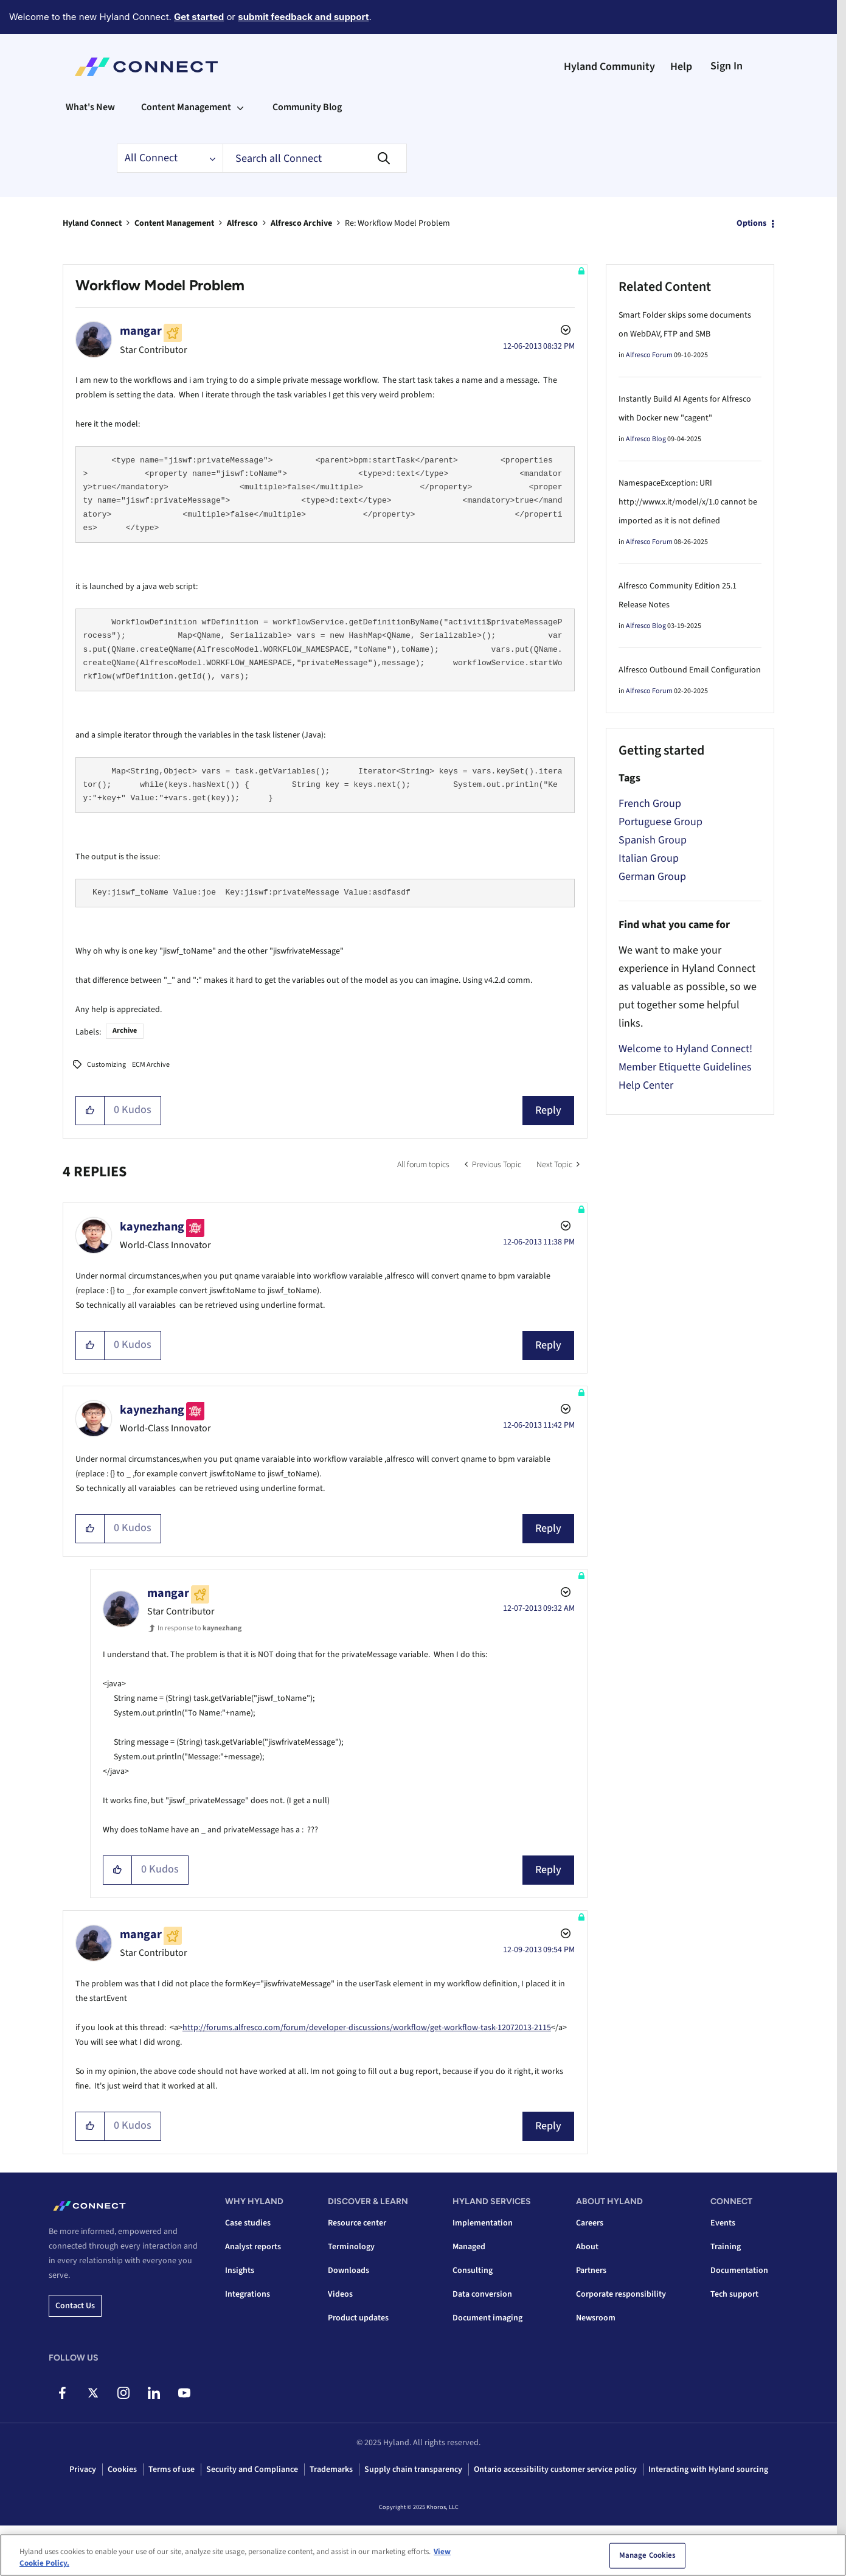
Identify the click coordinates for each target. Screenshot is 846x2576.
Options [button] (751, 223)
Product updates (358, 2318)
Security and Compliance (252, 2469)
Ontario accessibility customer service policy (555, 2469)
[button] (90, 1111)
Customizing (106, 1064)
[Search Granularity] (170, 158)
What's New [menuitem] (90, 107)
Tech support (734, 2294)
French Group (650, 803)
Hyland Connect (92, 223)
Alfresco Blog (646, 439)
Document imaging (487, 2318)
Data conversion (482, 2294)
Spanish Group (653, 840)
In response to (199, 1628)
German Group (652, 876)
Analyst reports (253, 2247)
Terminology (351, 2247)
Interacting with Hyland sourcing (708, 2469)
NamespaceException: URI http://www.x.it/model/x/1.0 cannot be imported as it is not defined (688, 502)
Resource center (357, 2223)
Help (681, 66)
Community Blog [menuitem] (307, 107)
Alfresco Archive (301, 223)
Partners (591, 2270)
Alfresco (242, 223)
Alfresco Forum (649, 355)
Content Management (174, 223)
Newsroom (595, 2318)
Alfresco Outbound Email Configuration (690, 670)
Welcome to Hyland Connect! (685, 1048)
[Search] (315, 158)
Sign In (726, 66)
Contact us (75, 2306)
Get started (199, 17)
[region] (423, 2555)
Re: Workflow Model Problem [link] (397, 223)
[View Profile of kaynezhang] (152, 1226)
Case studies (248, 2223)
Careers (589, 2223)
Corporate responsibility (621, 2294)
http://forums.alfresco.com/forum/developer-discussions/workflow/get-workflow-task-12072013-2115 (366, 2028)
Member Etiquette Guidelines (685, 1067)
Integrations (247, 2294)
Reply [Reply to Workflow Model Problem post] (548, 1110)
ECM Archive (151, 1064)
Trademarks (331, 2469)
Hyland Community (609, 66)
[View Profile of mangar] (141, 331)
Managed (468, 2247)
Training (725, 2247)
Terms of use (171, 2469)
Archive (125, 1030)
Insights (239, 2270)
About (587, 2247)
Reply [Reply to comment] (548, 1345)
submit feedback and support (303, 17)
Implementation (482, 2223)
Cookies (122, 2469)
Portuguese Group (660, 821)
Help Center (646, 1085)
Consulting (472, 2270)
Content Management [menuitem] (186, 107)
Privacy (82, 2469)
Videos (340, 2294)
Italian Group (649, 858)
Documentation (739, 2270)
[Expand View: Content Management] (240, 107)
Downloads (348, 2270)
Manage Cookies (647, 2555)
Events (722, 2223)
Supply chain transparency (413, 2469)
